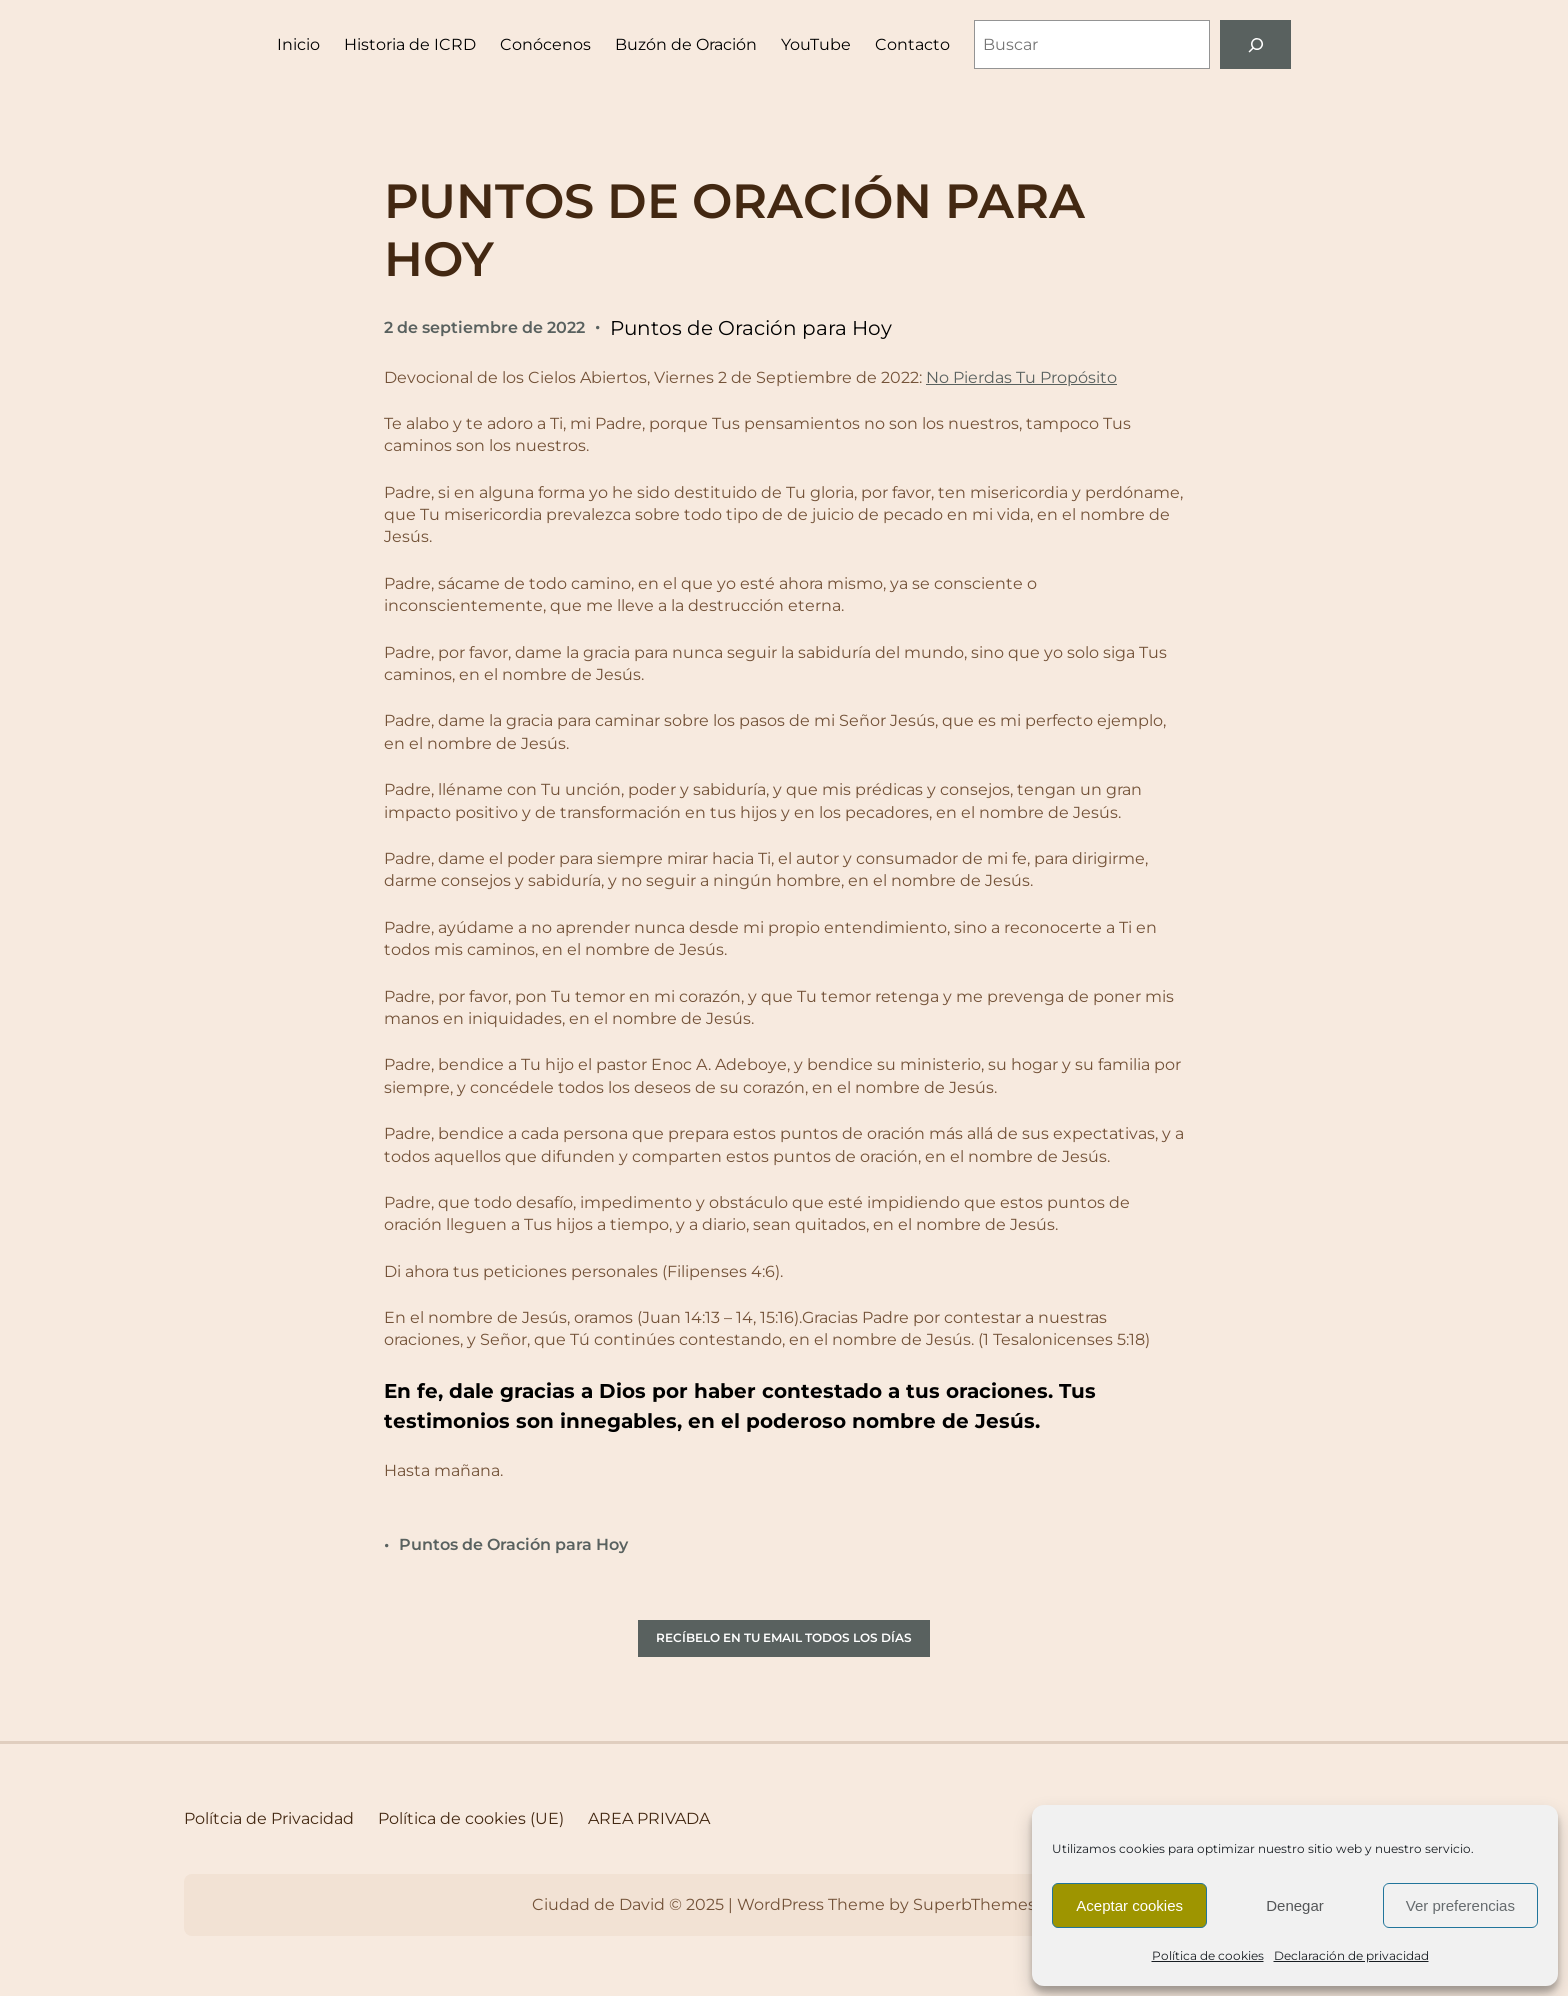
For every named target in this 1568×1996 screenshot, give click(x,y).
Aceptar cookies (1129, 1905)
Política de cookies (1208, 1955)
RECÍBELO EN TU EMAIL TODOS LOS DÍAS (784, 1637)
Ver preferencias (1460, 1905)
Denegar (1295, 1905)
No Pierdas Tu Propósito (1021, 377)
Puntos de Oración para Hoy (751, 328)
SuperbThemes (974, 1904)
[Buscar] (1255, 44)
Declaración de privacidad (1351, 1955)
